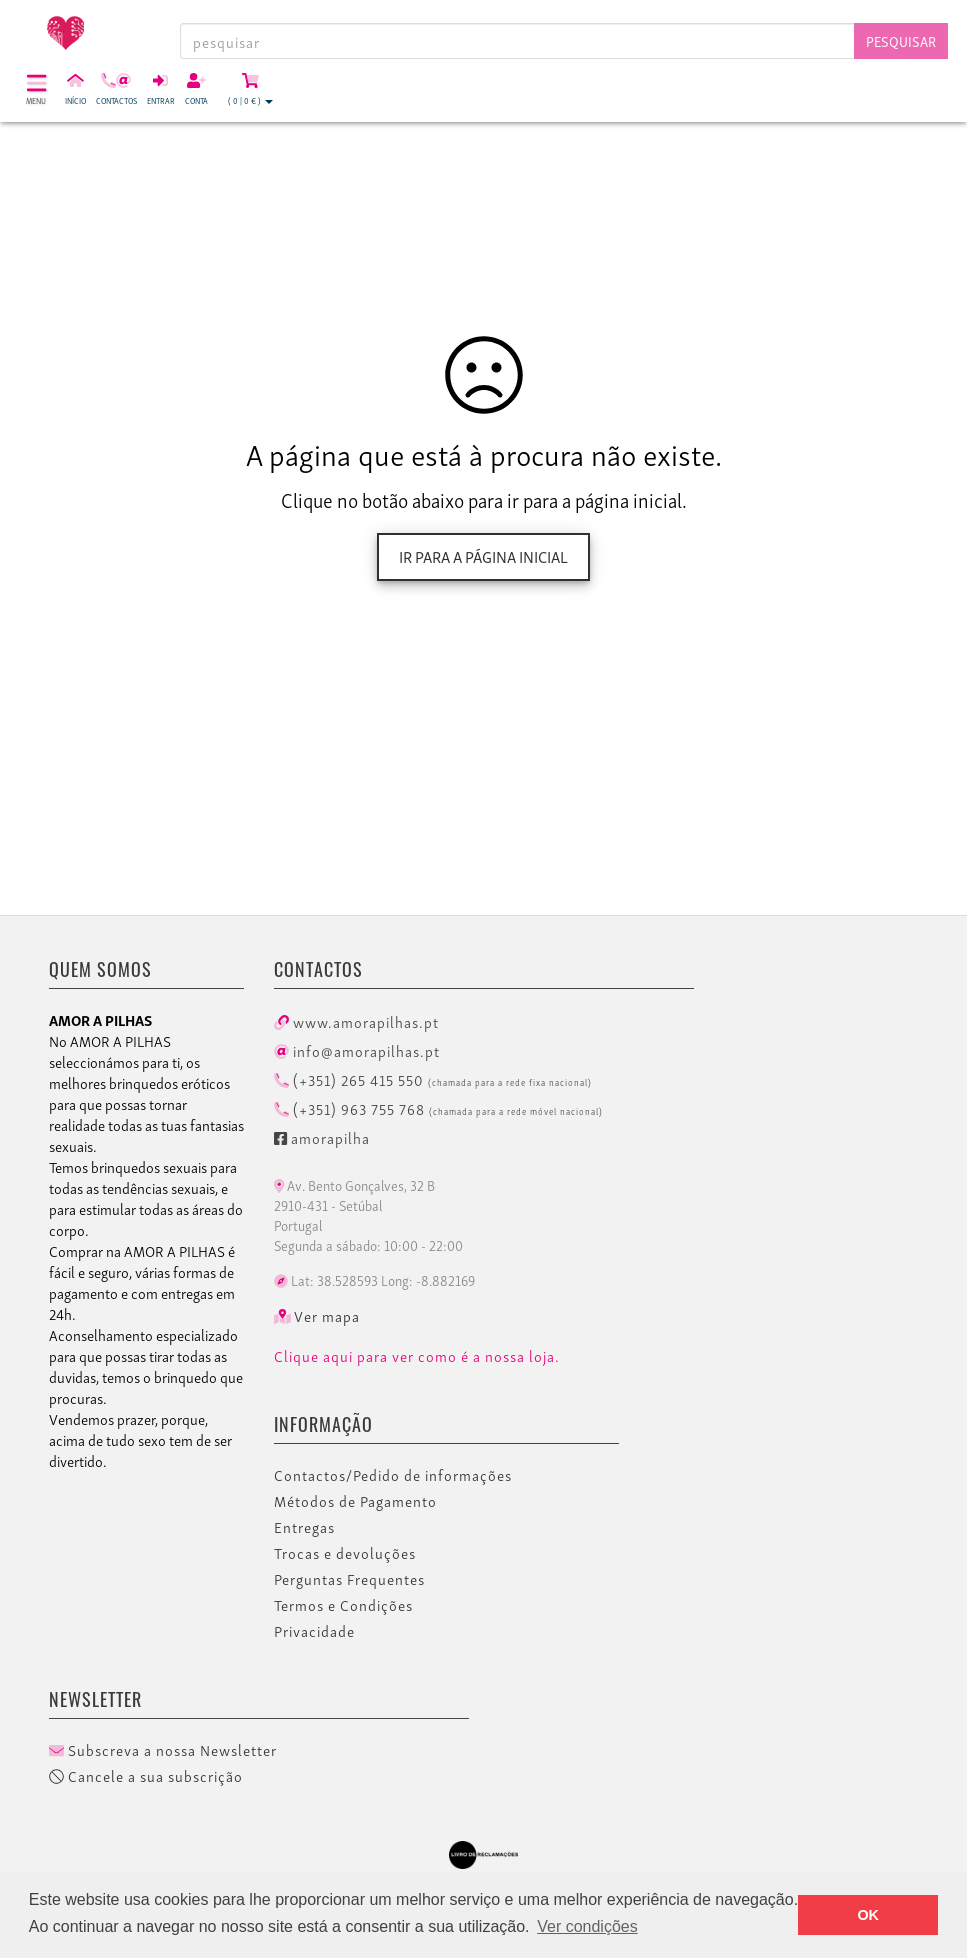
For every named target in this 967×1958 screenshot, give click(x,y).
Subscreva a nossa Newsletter (163, 1750)
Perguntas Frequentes (349, 1579)
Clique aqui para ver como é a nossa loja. (417, 1356)
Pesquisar (901, 40)
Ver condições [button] (587, 1926)
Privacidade (314, 1631)
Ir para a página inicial (483, 556)
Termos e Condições (343, 1605)
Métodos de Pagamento (355, 1501)
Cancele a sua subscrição (146, 1776)
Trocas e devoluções (345, 1553)
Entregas (304, 1527)
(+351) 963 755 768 (438, 1108)
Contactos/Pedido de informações (393, 1475)
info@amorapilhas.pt (357, 1050)
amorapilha (322, 1137)
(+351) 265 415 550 (433, 1079)
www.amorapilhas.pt (356, 1021)
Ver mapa (317, 1316)
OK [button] (868, 1915)
